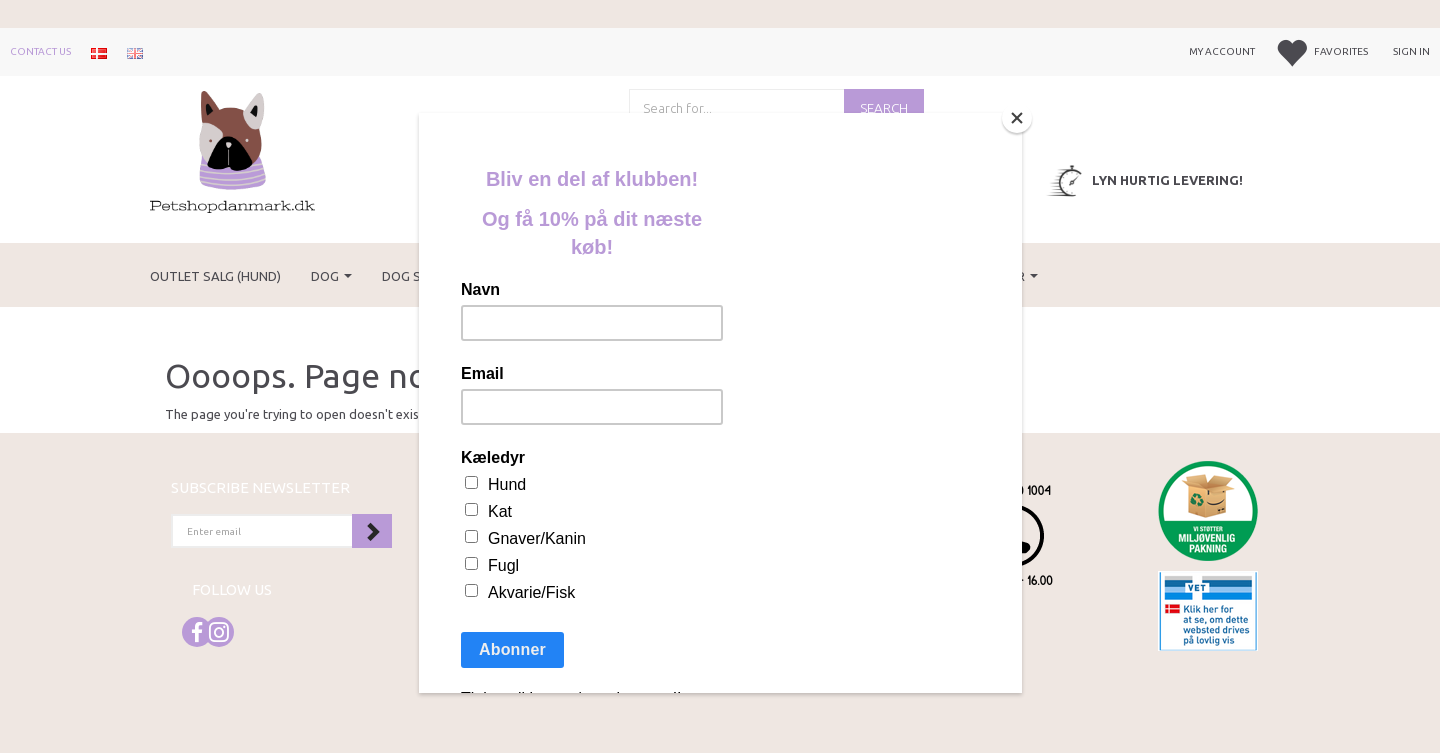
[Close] (1017, 118)
